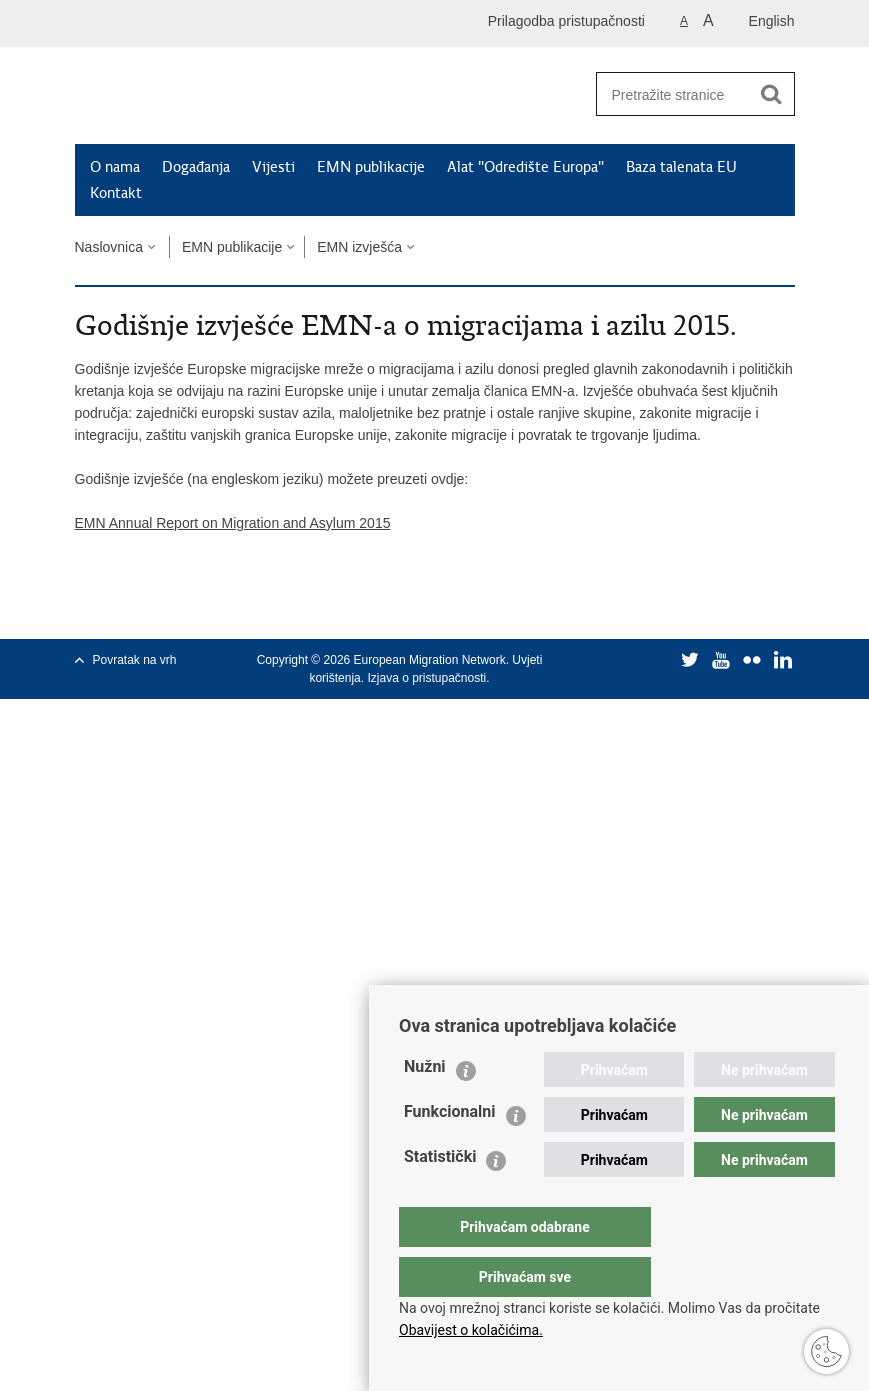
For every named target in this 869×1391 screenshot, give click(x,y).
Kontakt (116, 193)
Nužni (425, 1106)
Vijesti (273, 167)
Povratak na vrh (135, 660)
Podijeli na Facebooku (128, 607)
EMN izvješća (359, 247)
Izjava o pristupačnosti (426, 678)
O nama (115, 167)
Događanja (196, 167)
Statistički (440, 1196)
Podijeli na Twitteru (171, 607)
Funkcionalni (450, 1151)
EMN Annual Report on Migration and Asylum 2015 (233, 523)
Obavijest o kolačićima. (471, 1330)
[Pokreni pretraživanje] (772, 94)
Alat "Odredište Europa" (525, 167)
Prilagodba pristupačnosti (566, 21)
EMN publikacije (371, 167)
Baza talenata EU (681, 167)
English (772, 21)
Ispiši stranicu (85, 607)
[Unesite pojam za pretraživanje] (672, 94)
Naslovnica (109, 247)
